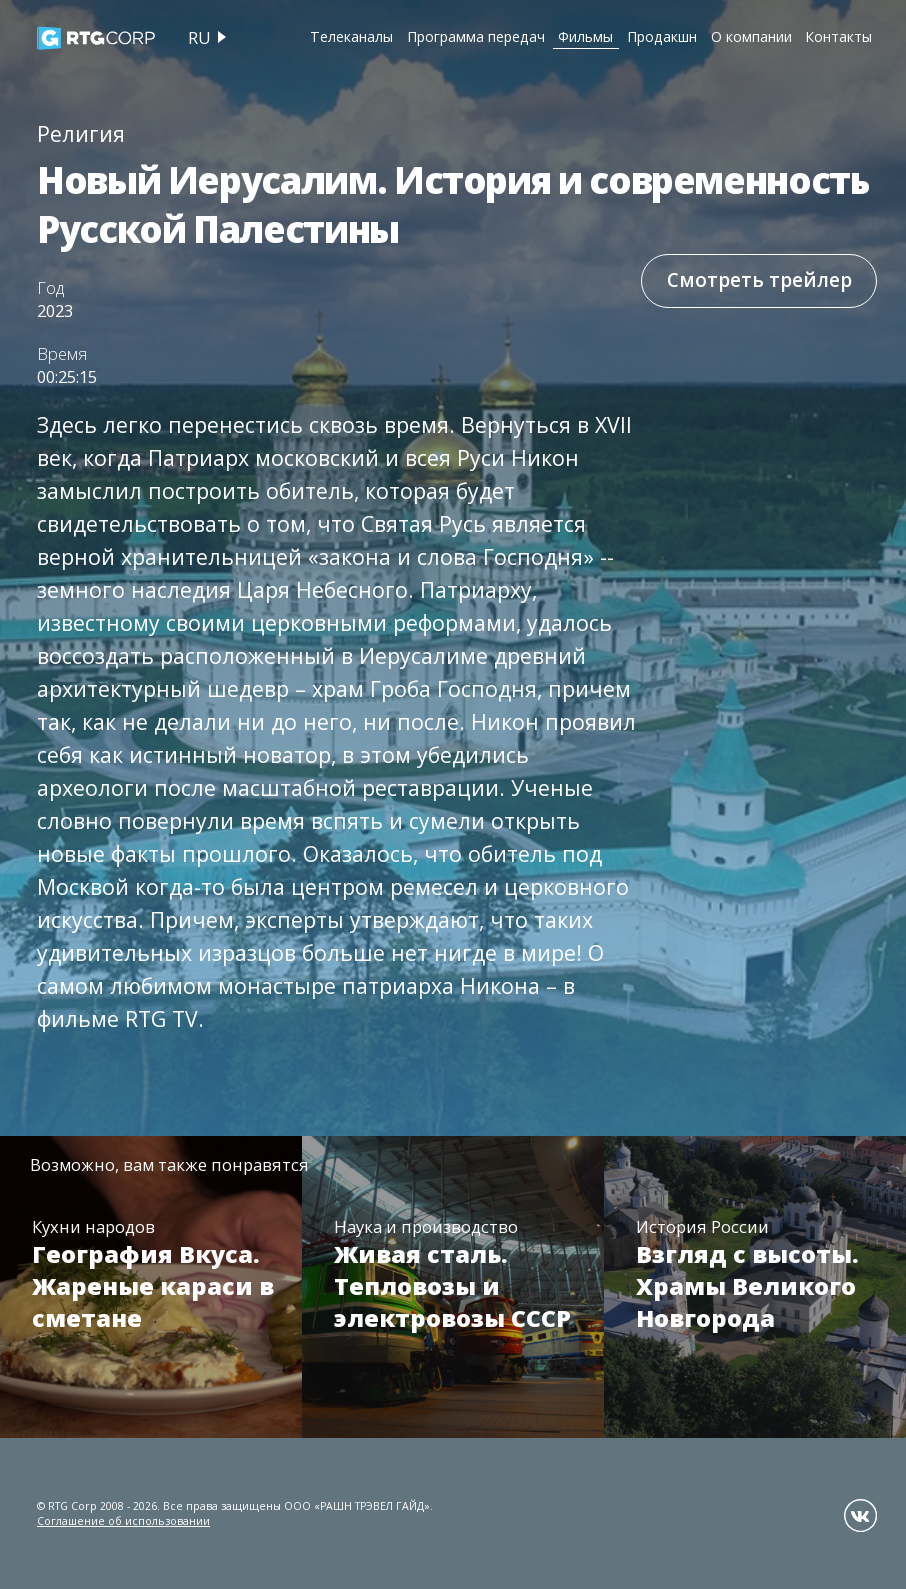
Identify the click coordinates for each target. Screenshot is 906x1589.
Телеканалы (351, 36)
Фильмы (585, 36)
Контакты (838, 36)
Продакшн (662, 36)
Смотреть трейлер (759, 280)
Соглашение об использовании (123, 1521)
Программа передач (476, 36)
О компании (751, 36)
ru (199, 37)
